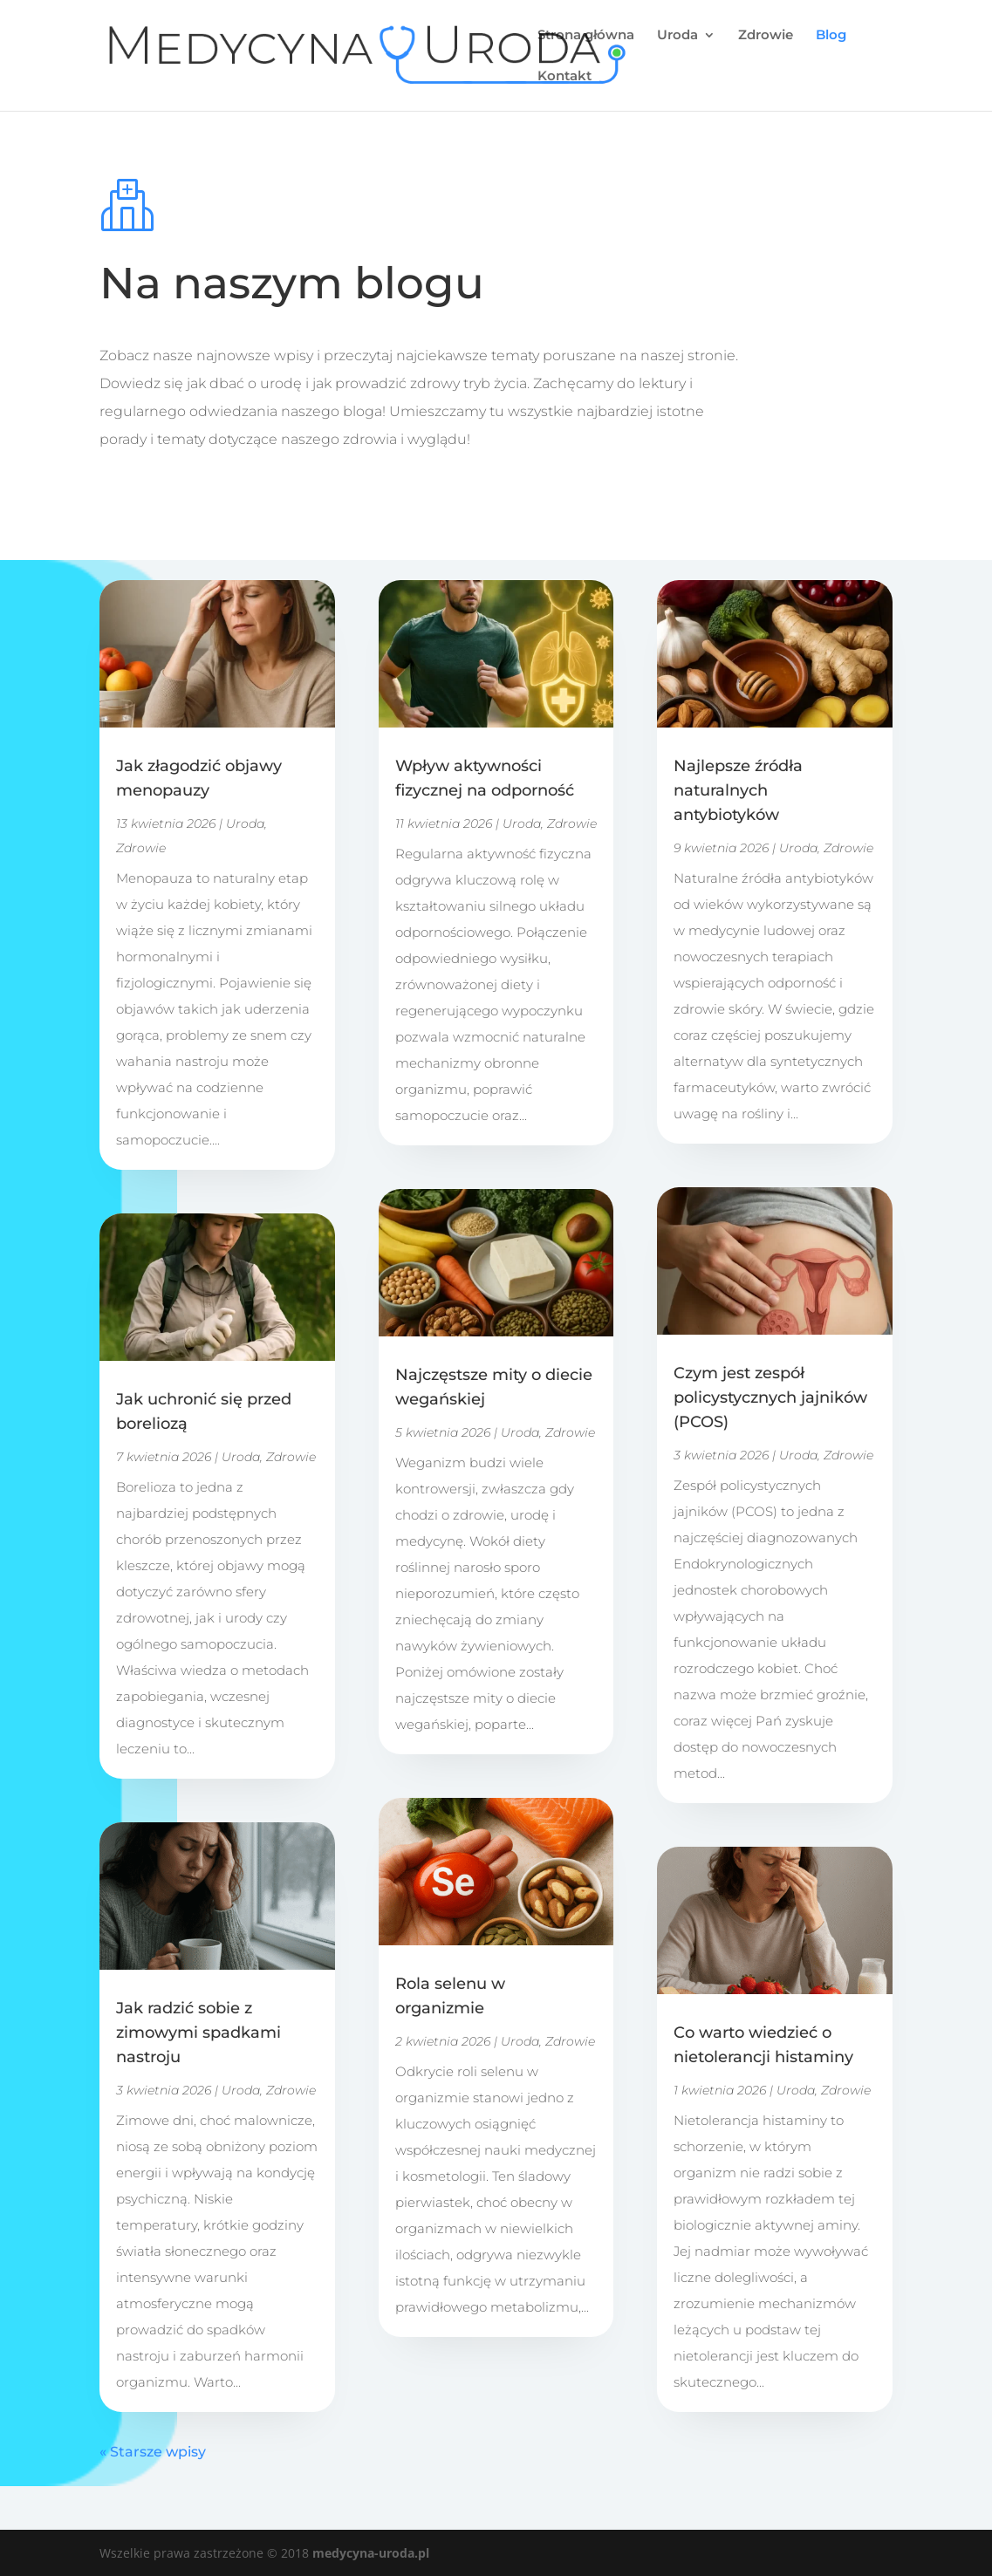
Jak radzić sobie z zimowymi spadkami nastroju (198, 2033)
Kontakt (564, 77)
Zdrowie (765, 36)
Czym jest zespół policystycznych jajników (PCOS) (770, 1397)
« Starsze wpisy (152, 2451)
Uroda (677, 36)
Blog (831, 36)
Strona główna (585, 36)
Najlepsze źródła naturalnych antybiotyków (738, 790)
